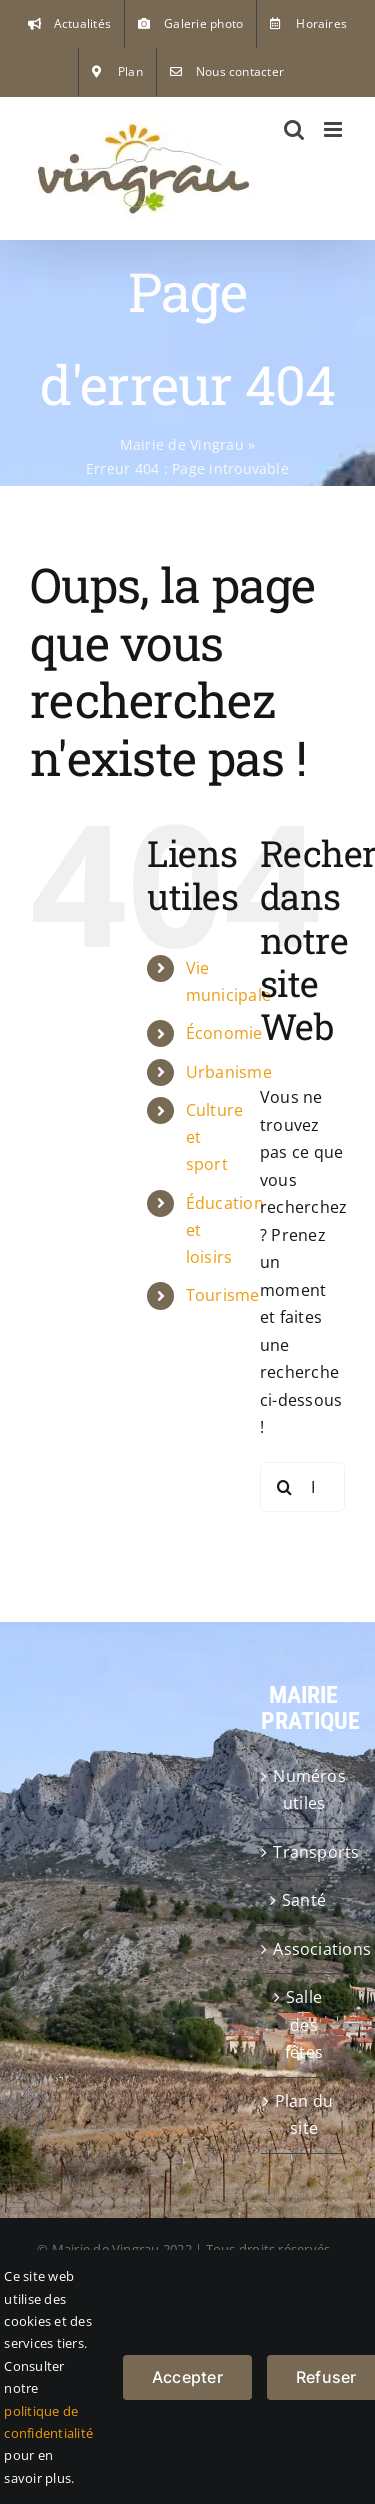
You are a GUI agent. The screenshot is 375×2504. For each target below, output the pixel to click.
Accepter (187, 2377)
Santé (304, 1900)
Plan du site (304, 2115)
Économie (224, 1033)
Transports (304, 1852)
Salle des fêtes (304, 2024)
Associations (304, 1949)
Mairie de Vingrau (182, 444)
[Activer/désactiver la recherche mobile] (294, 129)
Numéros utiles (304, 1790)
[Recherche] (285, 1487)
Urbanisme (229, 1072)
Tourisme (223, 1295)
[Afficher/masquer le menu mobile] (334, 129)
